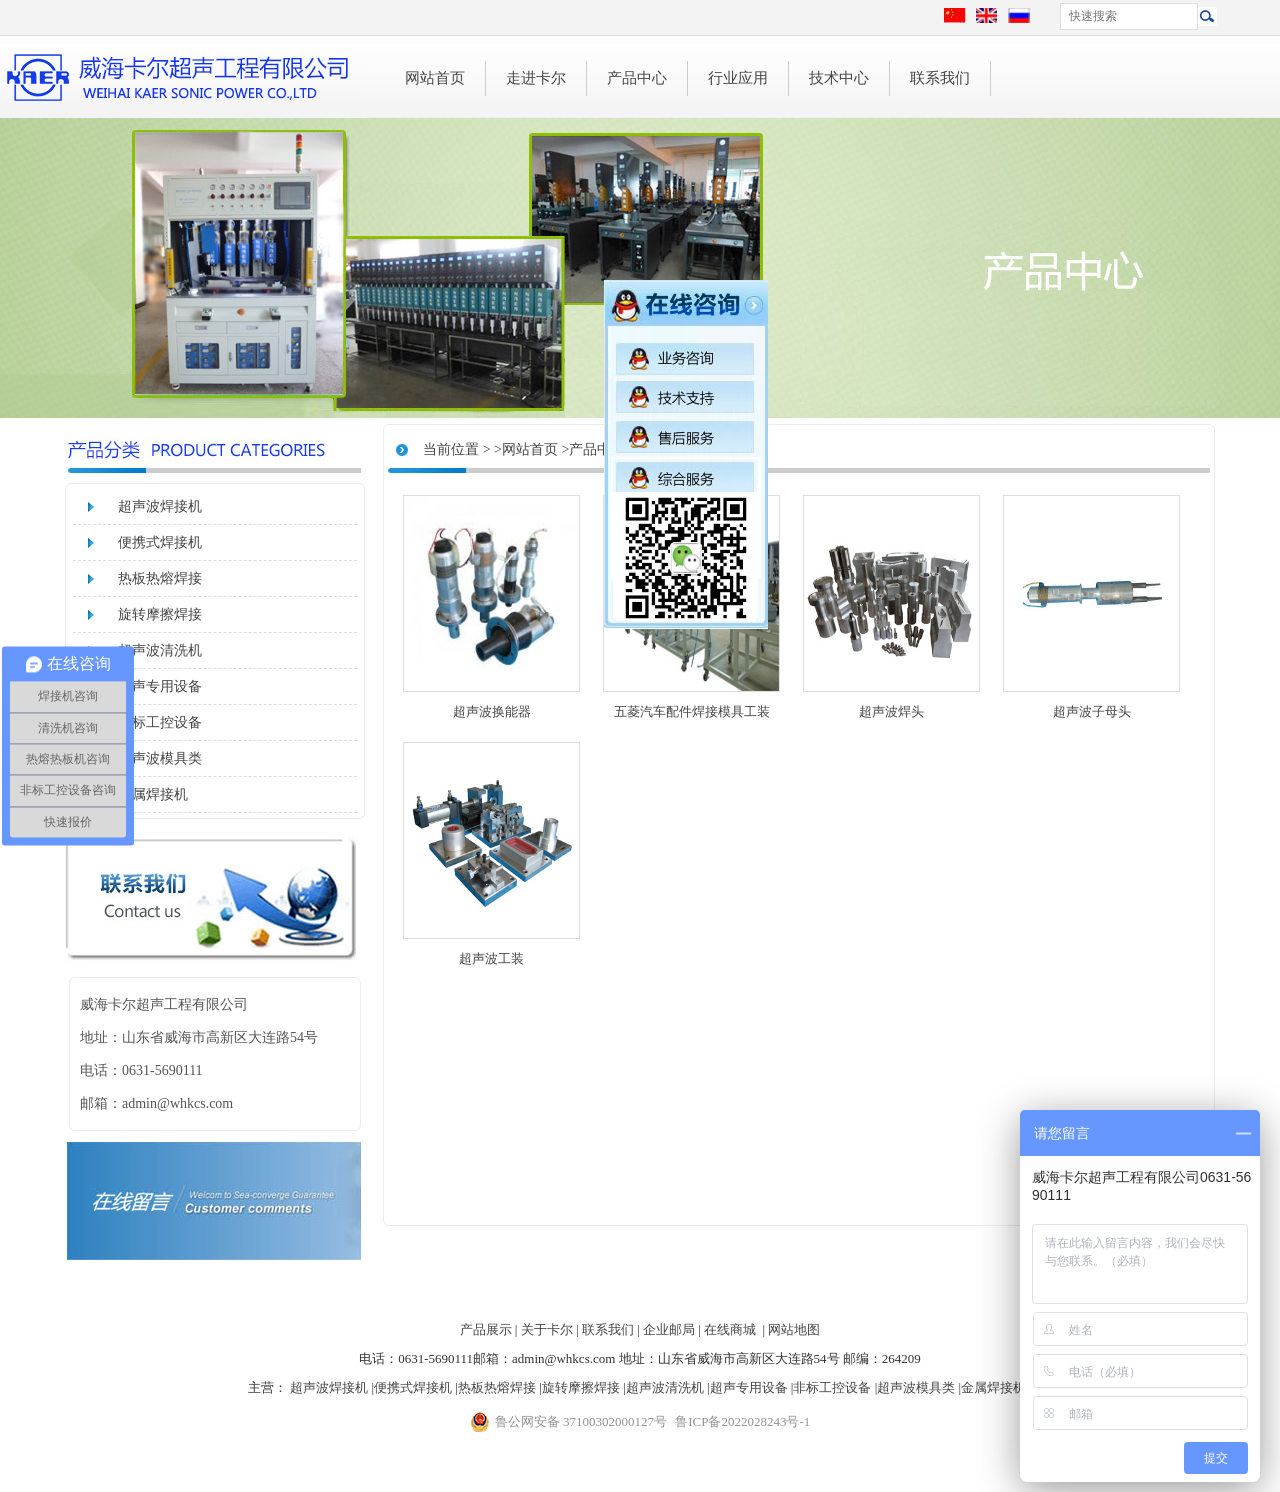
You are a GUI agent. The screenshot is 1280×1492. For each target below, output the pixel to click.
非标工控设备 (160, 722)
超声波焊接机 (160, 506)
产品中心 (637, 78)
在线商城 (730, 1329)
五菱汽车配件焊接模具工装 (692, 711)
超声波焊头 (891, 711)
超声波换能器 (492, 711)
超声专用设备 (160, 686)
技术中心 (839, 78)
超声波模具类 (160, 758)
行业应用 (738, 78)
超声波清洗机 (160, 650)
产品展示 (486, 1329)
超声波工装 (491, 958)
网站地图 (794, 1329)
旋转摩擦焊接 (160, 614)
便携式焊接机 (160, 542)
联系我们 (940, 78)
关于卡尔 (547, 1329)
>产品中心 (593, 449)
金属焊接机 (153, 794)
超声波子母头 (1092, 711)
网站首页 (435, 78)
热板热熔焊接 (160, 578)
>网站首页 (526, 449)
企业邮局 (669, 1329)
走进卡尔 (536, 78)
